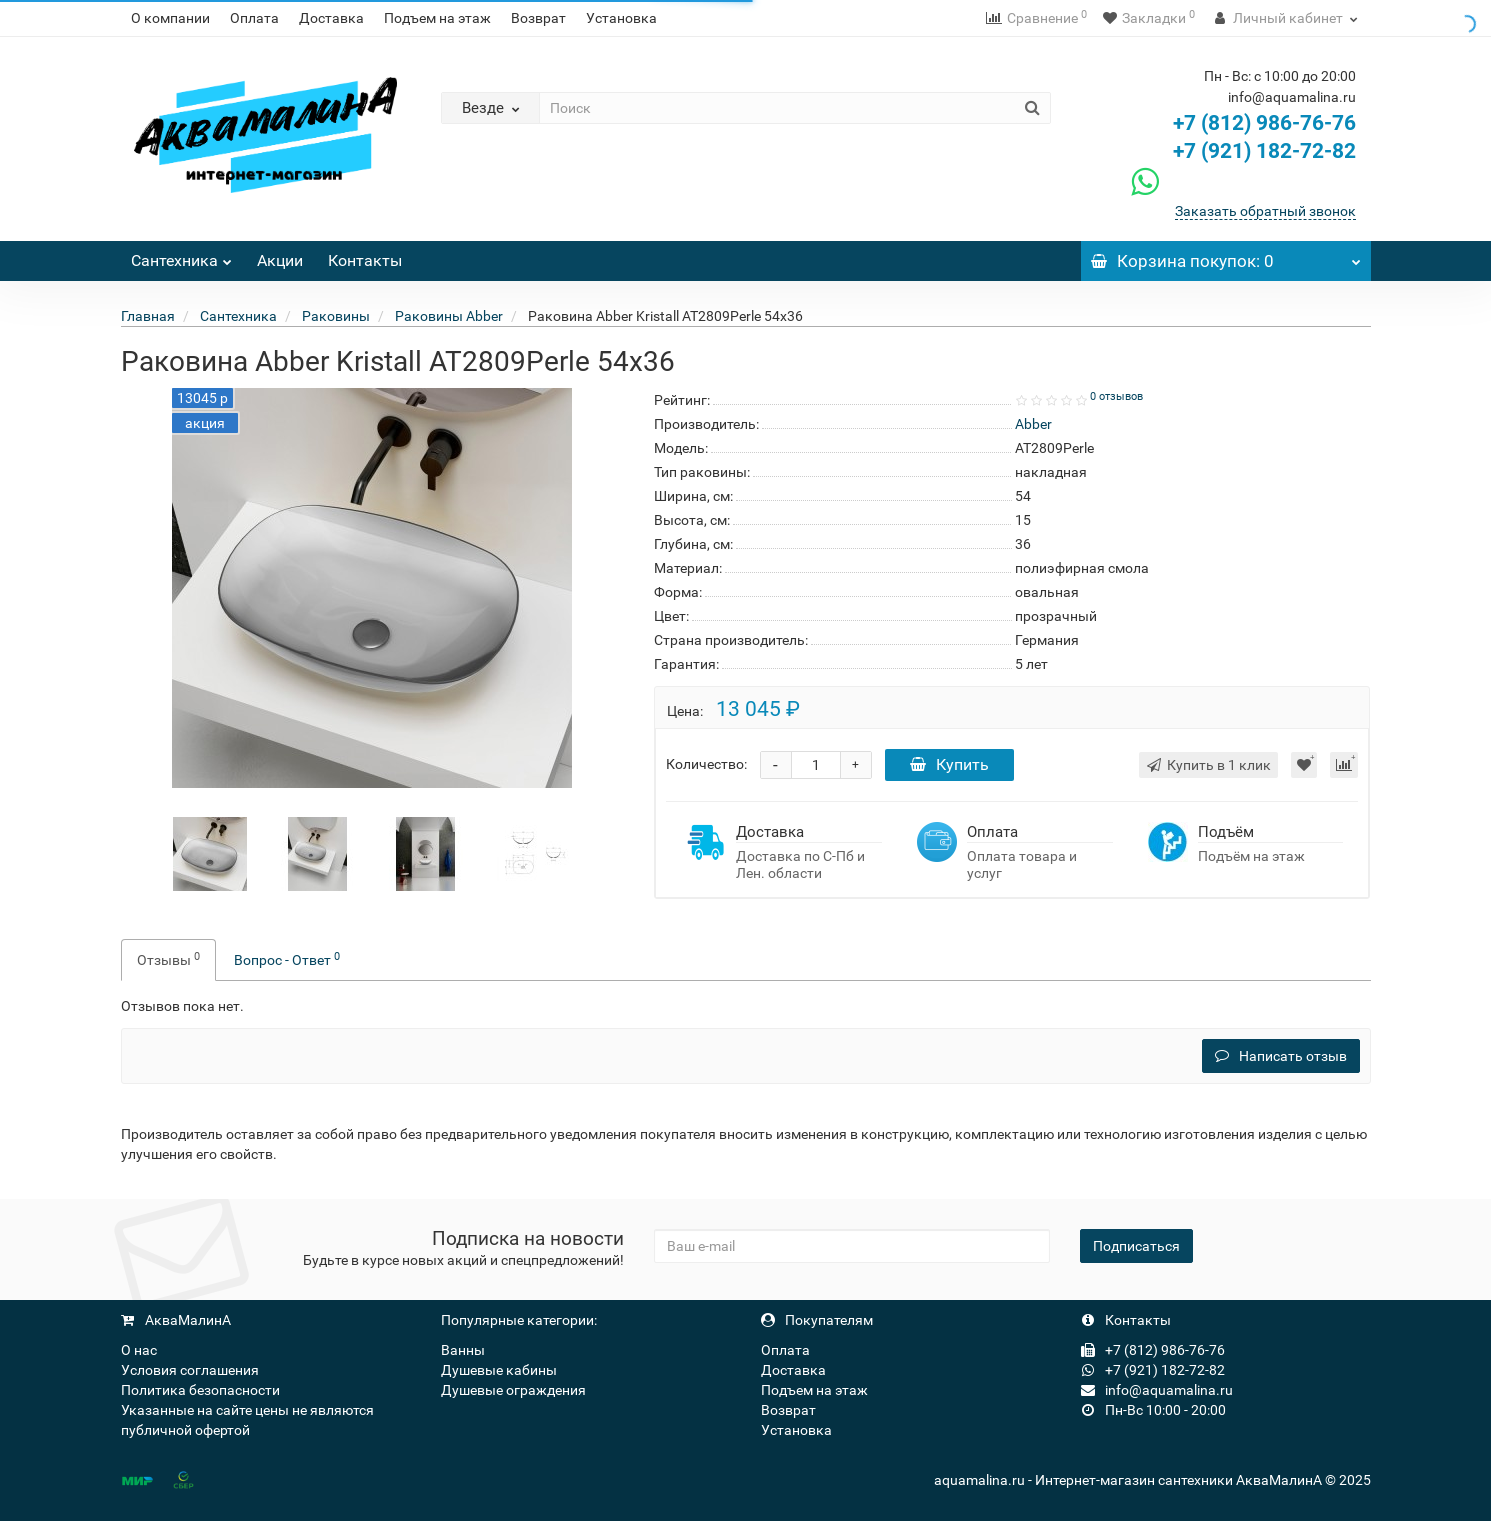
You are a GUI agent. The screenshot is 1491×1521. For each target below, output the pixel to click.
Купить (949, 764)
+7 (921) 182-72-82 (1241, 151)
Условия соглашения (190, 1370)
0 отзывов (1116, 396)
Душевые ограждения (513, 1390)
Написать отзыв (1281, 1056)
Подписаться (1136, 1246)
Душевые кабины (499, 1370)
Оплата (254, 18)
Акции (280, 260)
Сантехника (181, 255)
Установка (621, 18)
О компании (170, 18)
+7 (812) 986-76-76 (1264, 123)
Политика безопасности (200, 1390)
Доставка (331, 18)
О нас (139, 1350)
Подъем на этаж (437, 18)
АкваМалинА (176, 1320)
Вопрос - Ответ (287, 959)
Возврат (538, 18)
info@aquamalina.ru (1157, 1390)
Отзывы (168, 959)
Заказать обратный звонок (1265, 211)
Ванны (463, 1350)
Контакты (365, 260)
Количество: (706, 764)
